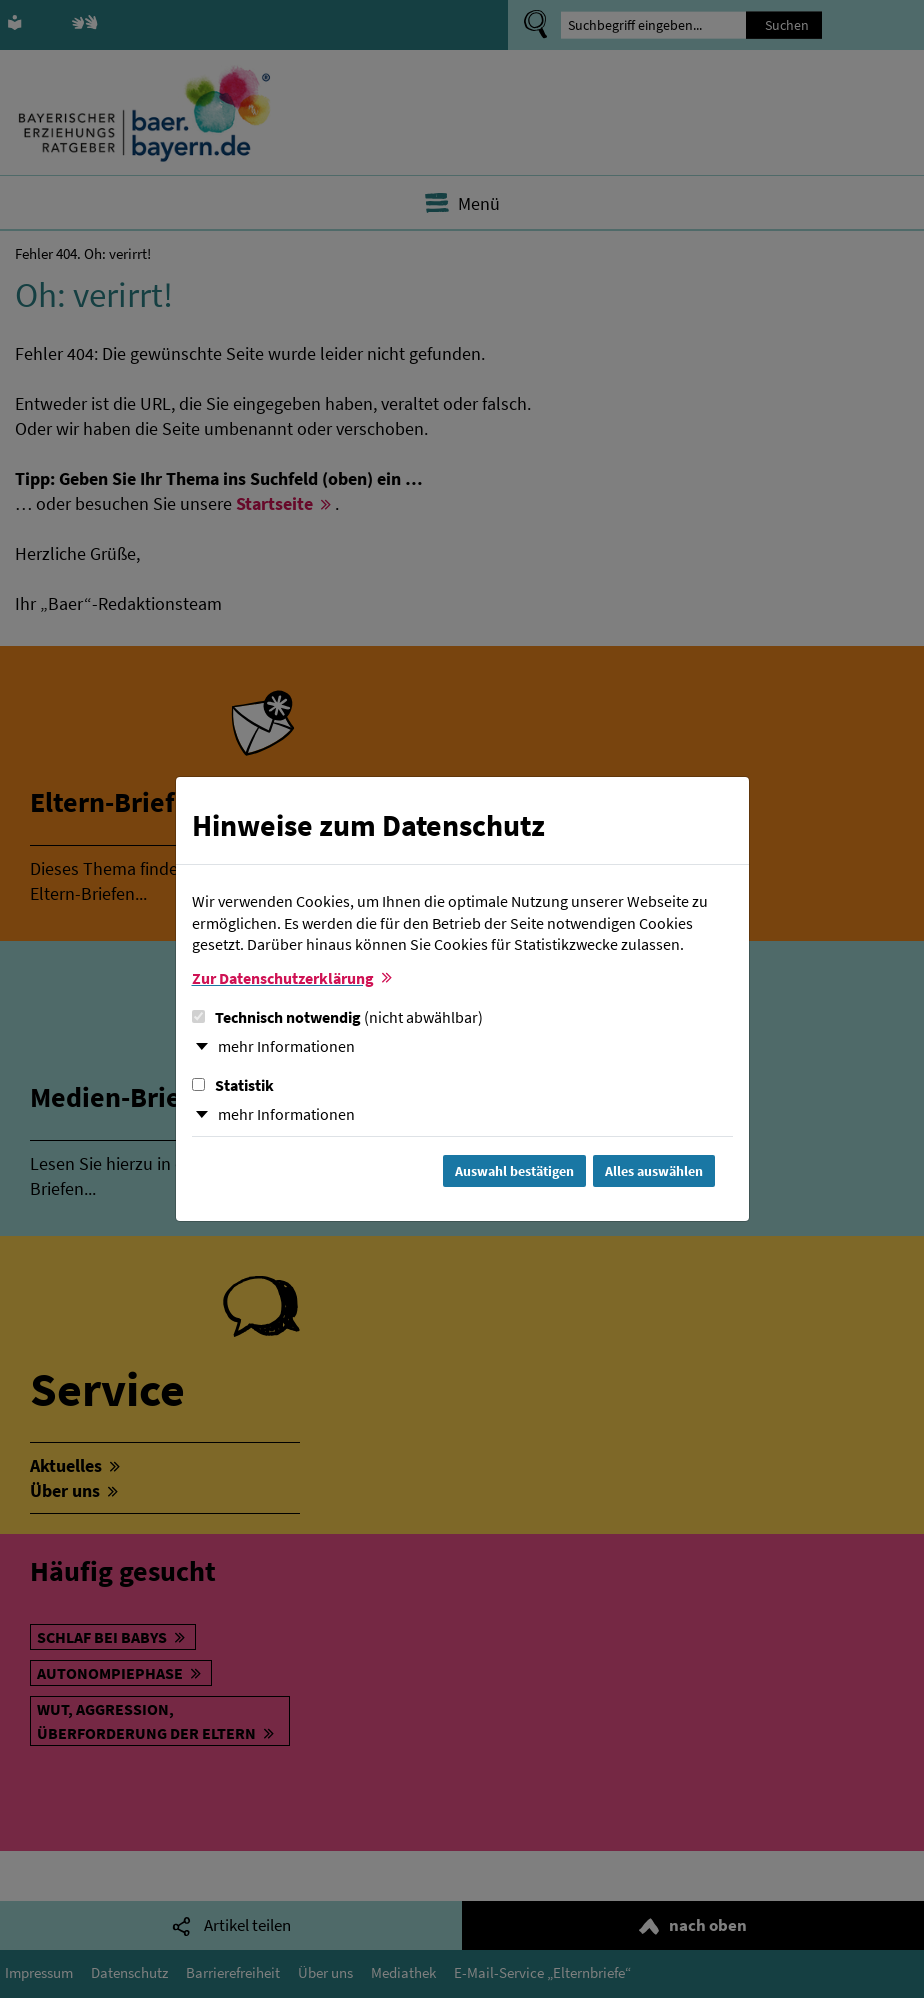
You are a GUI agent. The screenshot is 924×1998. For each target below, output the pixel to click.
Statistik (233, 1085)
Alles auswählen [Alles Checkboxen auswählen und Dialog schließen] (654, 1171)
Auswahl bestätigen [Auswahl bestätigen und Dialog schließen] (514, 1171)
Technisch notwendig (337, 1017)
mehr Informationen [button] (286, 1046)
